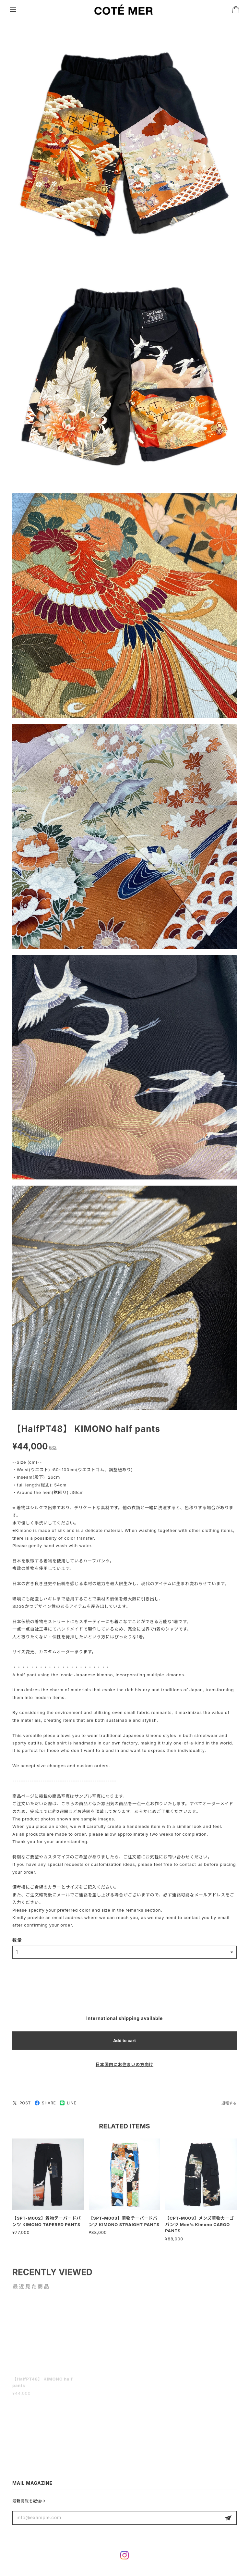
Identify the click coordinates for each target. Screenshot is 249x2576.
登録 (228, 2517)
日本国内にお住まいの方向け (124, 2066)
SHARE (45, 2105)
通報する (229, 2105)
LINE (68, 2105)
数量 (17, 1942)
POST (21, 2105)
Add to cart (124, 2042)
